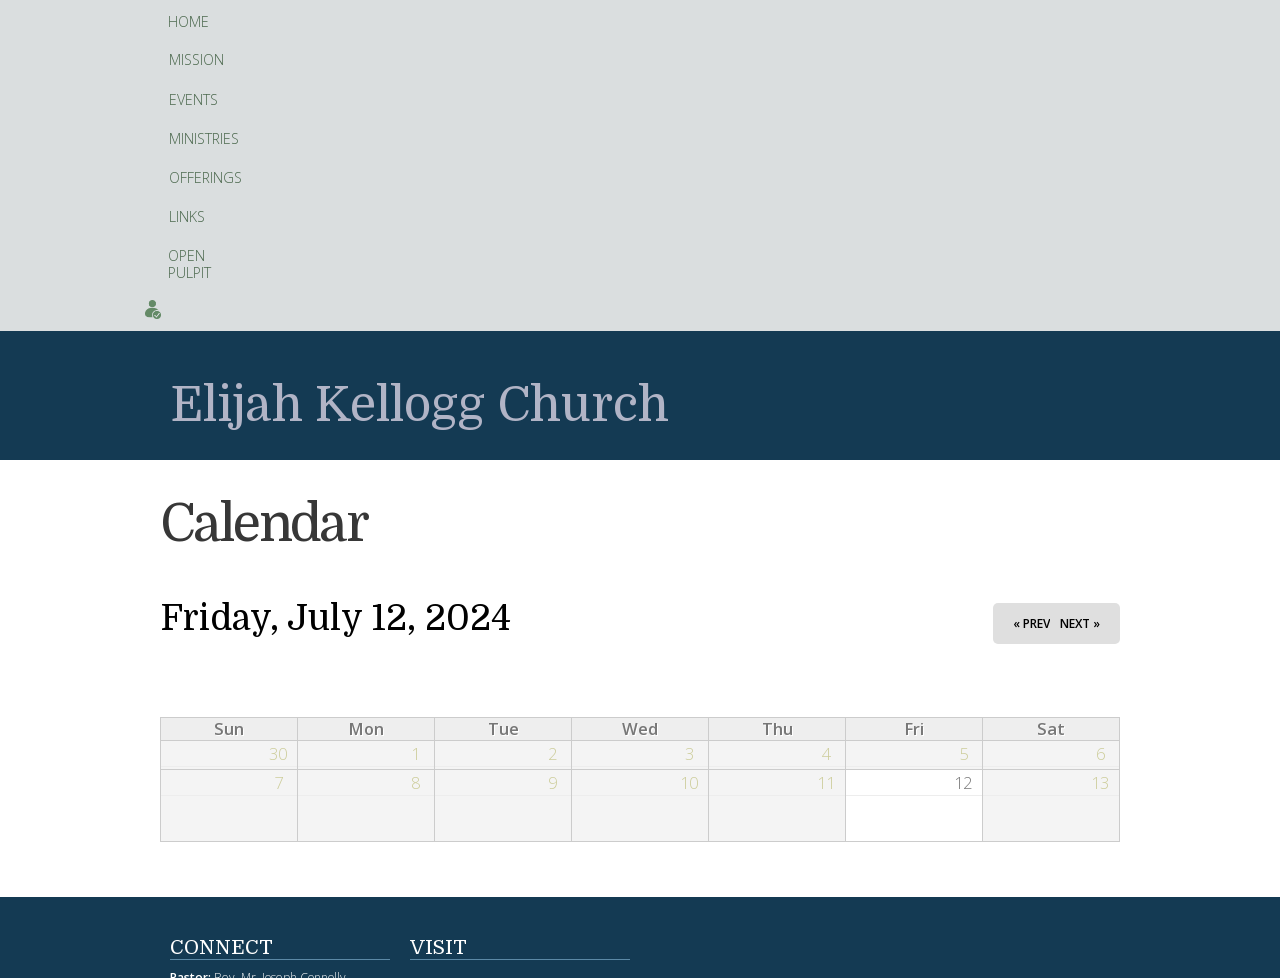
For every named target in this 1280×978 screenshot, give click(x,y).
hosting (652, 956)
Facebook (472, 878)
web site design (587, 956)
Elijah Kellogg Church (419, 119)
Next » (1080, 336)
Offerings (490, 22)
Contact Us (1112, 21)
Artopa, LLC (702, 956)
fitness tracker (560, 759)
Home (188, 21)
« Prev (1031, 336)
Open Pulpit (640, 21)
